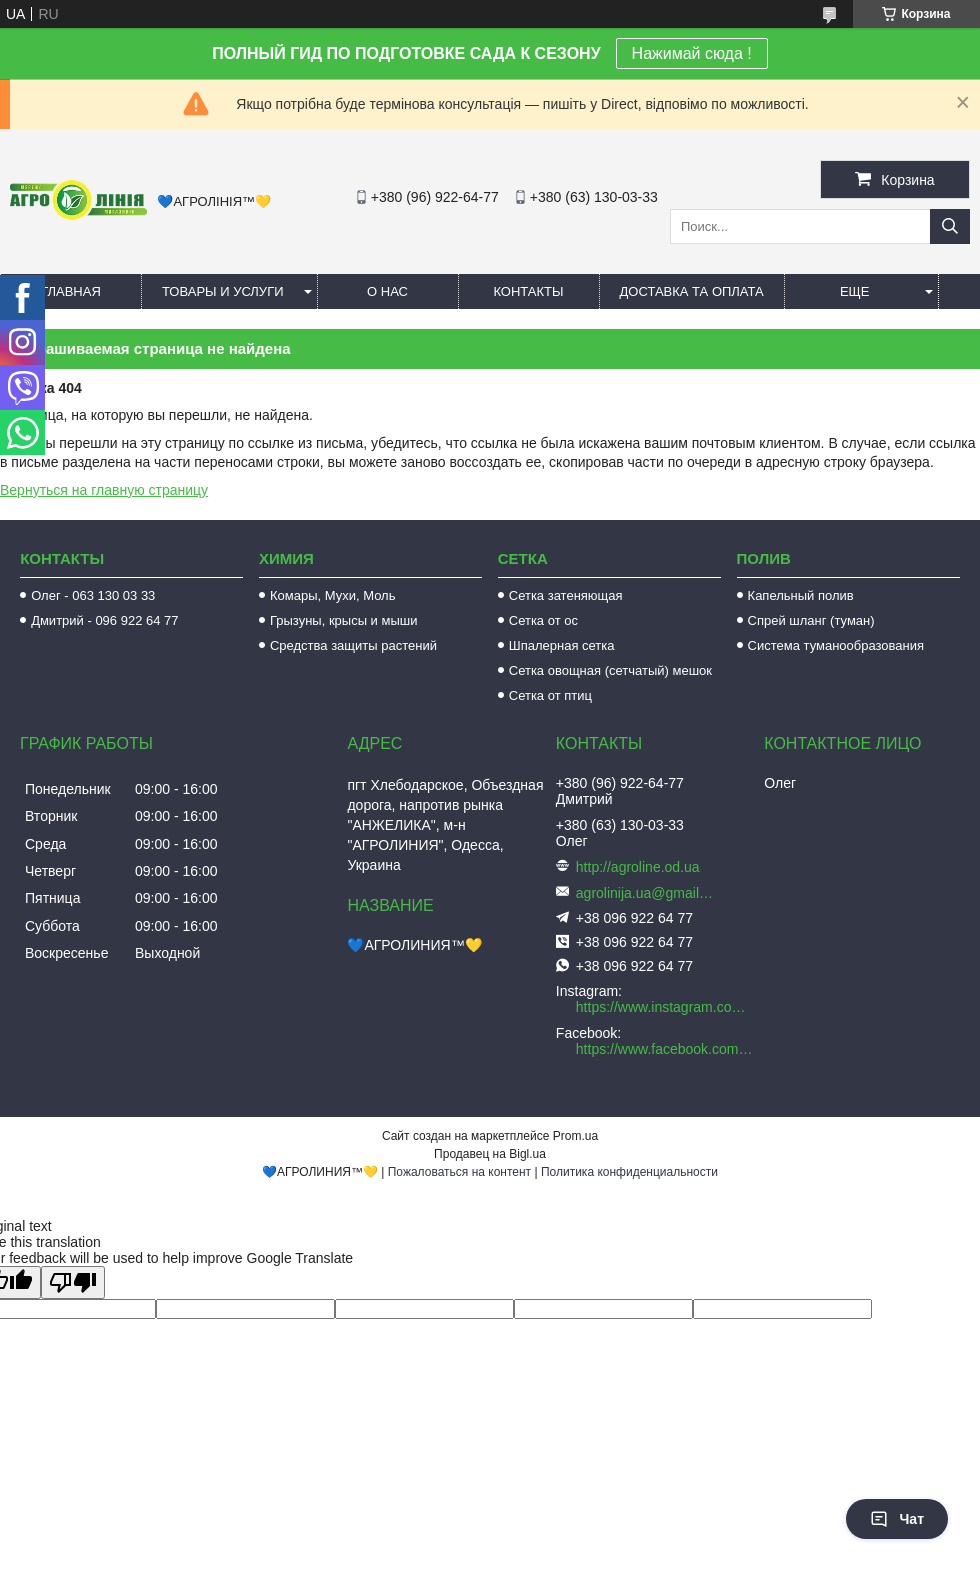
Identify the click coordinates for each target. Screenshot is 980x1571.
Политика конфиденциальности (629, 1172)
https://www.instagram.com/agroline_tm (665, 1007)
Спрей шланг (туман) (811, 620)
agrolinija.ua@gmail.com (646, 893)
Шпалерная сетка (562, 645)
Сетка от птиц (550, 695)
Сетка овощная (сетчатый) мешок (610, 670)
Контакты (528, 291)
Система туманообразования (836, 645)
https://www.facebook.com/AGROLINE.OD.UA (665, 1049)
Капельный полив (801, 595)
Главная (71, 291)
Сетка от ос (543, 620)
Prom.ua (575, 1136)
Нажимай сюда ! (692, 53)
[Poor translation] (73, 1282)
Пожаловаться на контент (459, 1172)
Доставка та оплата (692, 291)
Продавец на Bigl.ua (490, 1154)
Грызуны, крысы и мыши (344, 620)
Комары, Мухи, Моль (333, 595)
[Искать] (950, 226)
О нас (387, 291)
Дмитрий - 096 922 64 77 (104, 620)
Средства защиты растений (353, 645)
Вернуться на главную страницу (104, 490)
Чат (897, 1519)
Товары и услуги (223, 291)
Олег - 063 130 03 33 (93, 595)
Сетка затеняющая (566, 595)
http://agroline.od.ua (638, 867)
